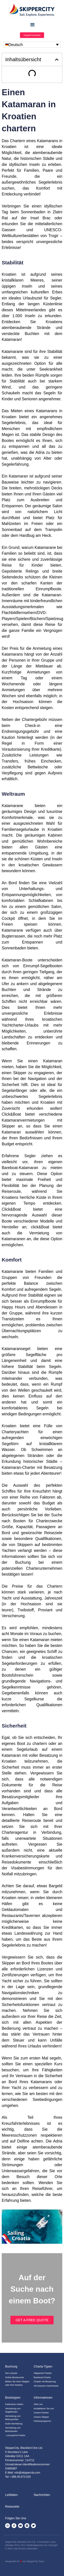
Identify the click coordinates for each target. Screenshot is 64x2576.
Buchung (11, 2366)
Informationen (43, 2397)
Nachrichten (42, 2495)
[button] (57, 60)
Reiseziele (12, 2506)
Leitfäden (11, 2495)
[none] (32, 44)
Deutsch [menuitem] (15, 45)
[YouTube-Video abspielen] (32, 2227)
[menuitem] (32, 44)
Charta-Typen (43, 2366)
